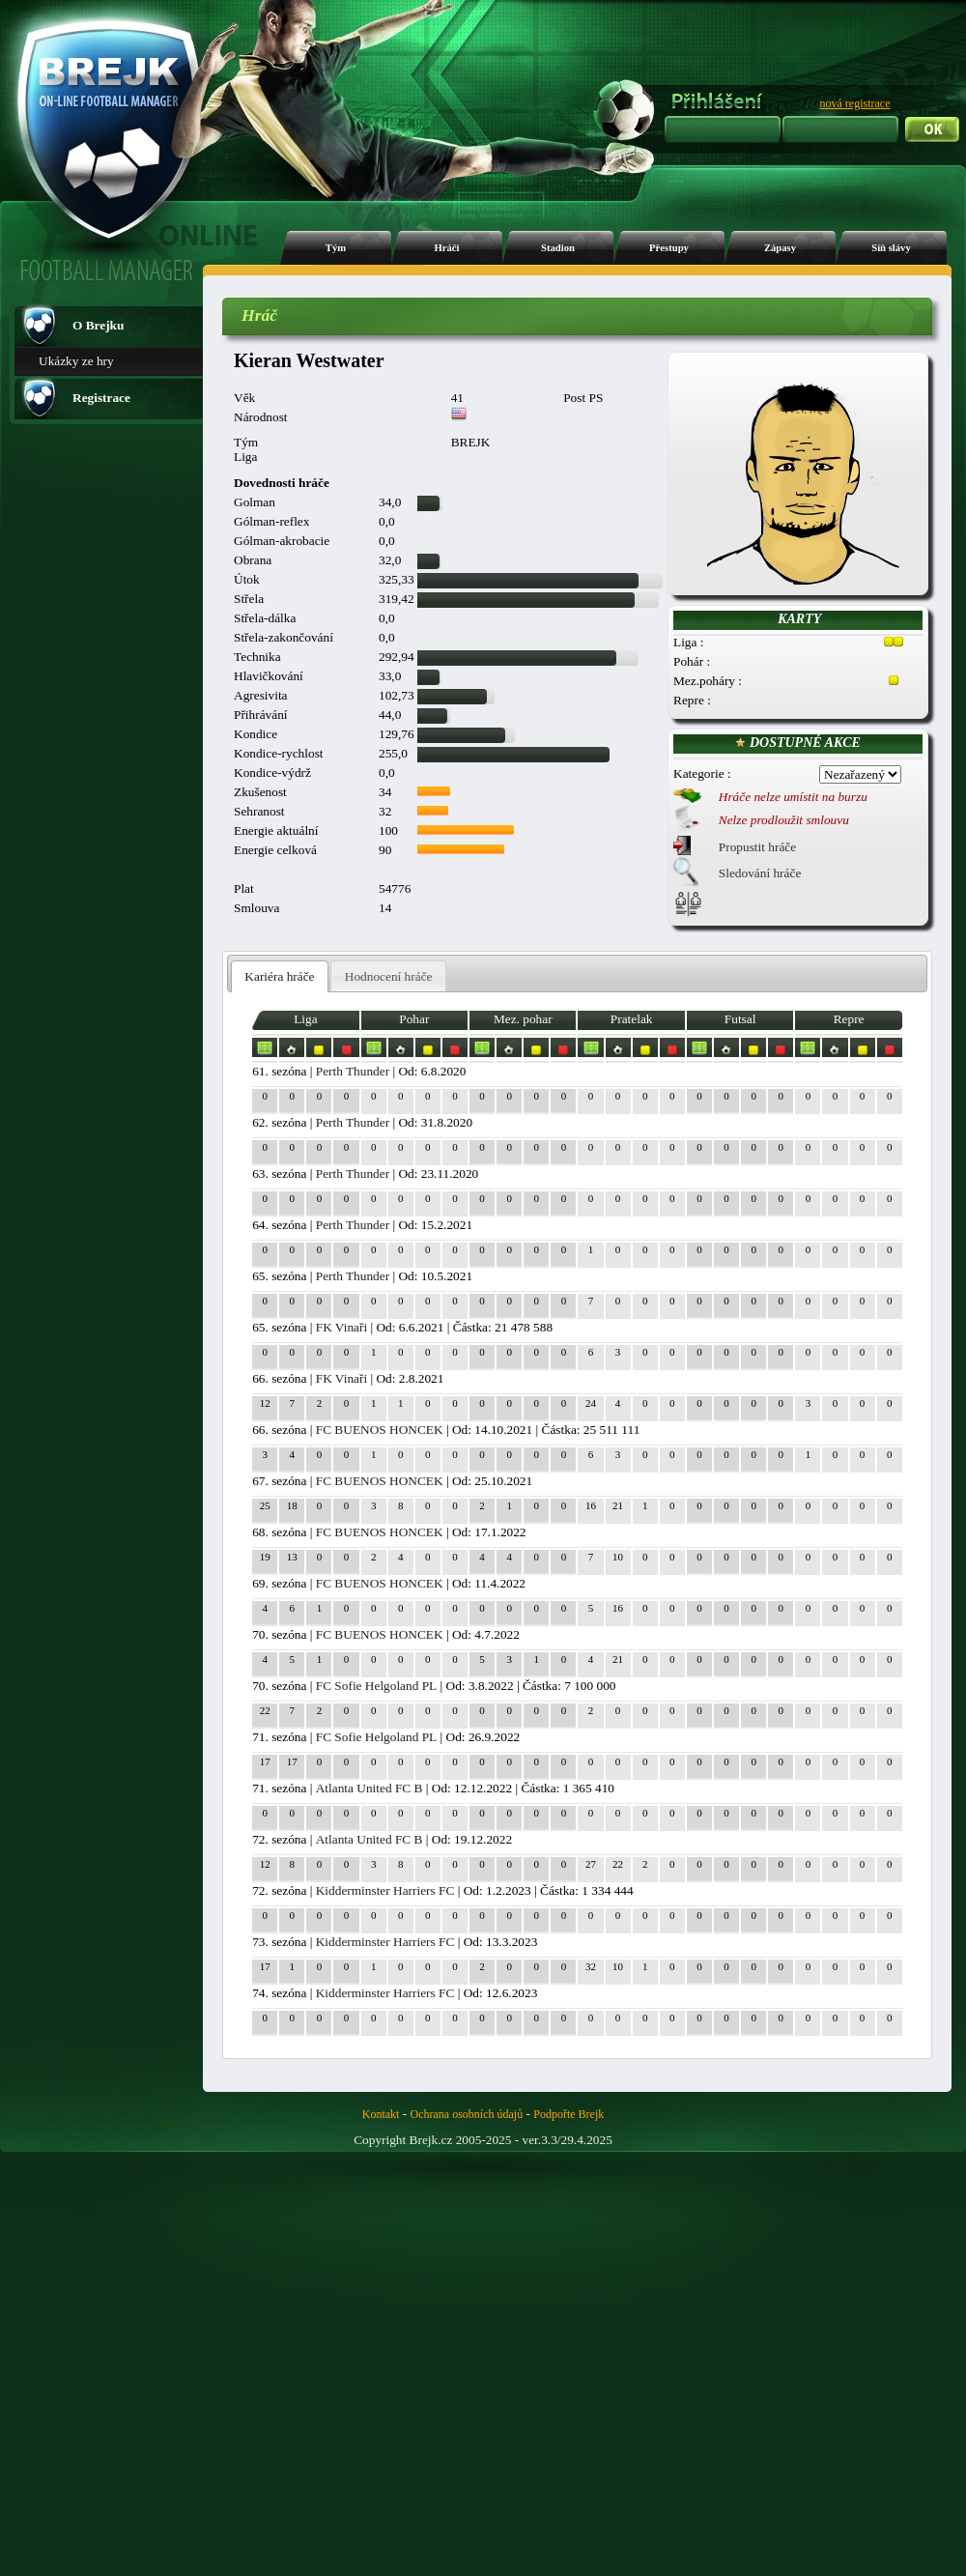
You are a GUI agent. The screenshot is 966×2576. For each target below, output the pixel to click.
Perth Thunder (352, 1071)
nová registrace (855, 103)
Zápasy (780, 248)
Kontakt (381, 2114)
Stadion (558, 248)
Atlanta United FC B (369, 1788)
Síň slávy (891, 248)
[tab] (279, 976)
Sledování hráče (760, 873)
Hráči (446, 248)
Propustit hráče (757, 847)
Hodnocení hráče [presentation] (389, 976)
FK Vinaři (341, 1327)
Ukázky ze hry (76, 361)
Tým (336, 248)
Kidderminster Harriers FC (385, 1890)
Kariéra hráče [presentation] (279, 976)
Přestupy (669, 248)
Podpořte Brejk (568, 2114)
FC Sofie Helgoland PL (377, 1685)
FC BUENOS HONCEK (379, 1429)
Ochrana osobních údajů (467, 2114)
